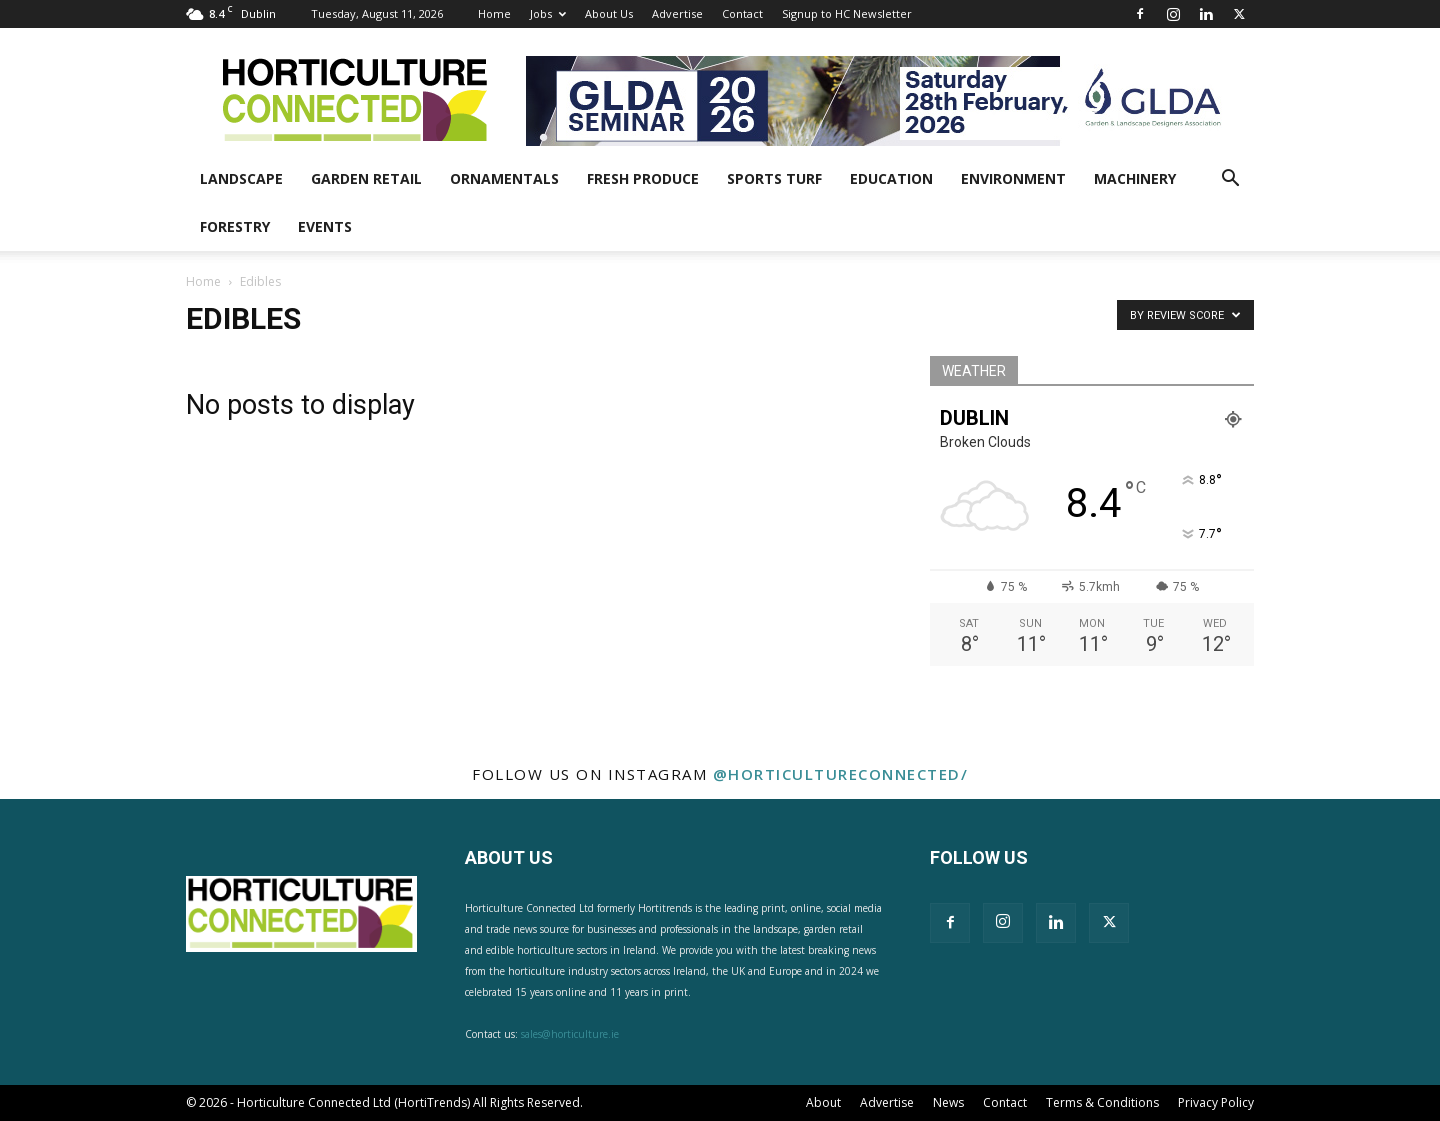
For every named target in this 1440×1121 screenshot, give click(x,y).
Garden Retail (366, 178)
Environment (1013, 178)
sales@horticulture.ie (570, 1034)
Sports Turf (774, 178)
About (823, 1102)
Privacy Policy (1216, 1102)
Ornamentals (504, 178)
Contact (742, 13)
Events (325, 226)
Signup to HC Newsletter (847, 13)
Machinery (1135, 178)
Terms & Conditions (1102, 1102)
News (948, 1102)
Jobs (548, 13)
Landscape (241, 178)
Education (891, 178)
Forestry (235, 226)
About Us (609, 13)
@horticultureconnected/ (841, 774)
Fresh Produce (643, 178)
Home (494, 13)
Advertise (677, 13)
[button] (1230, 180)
